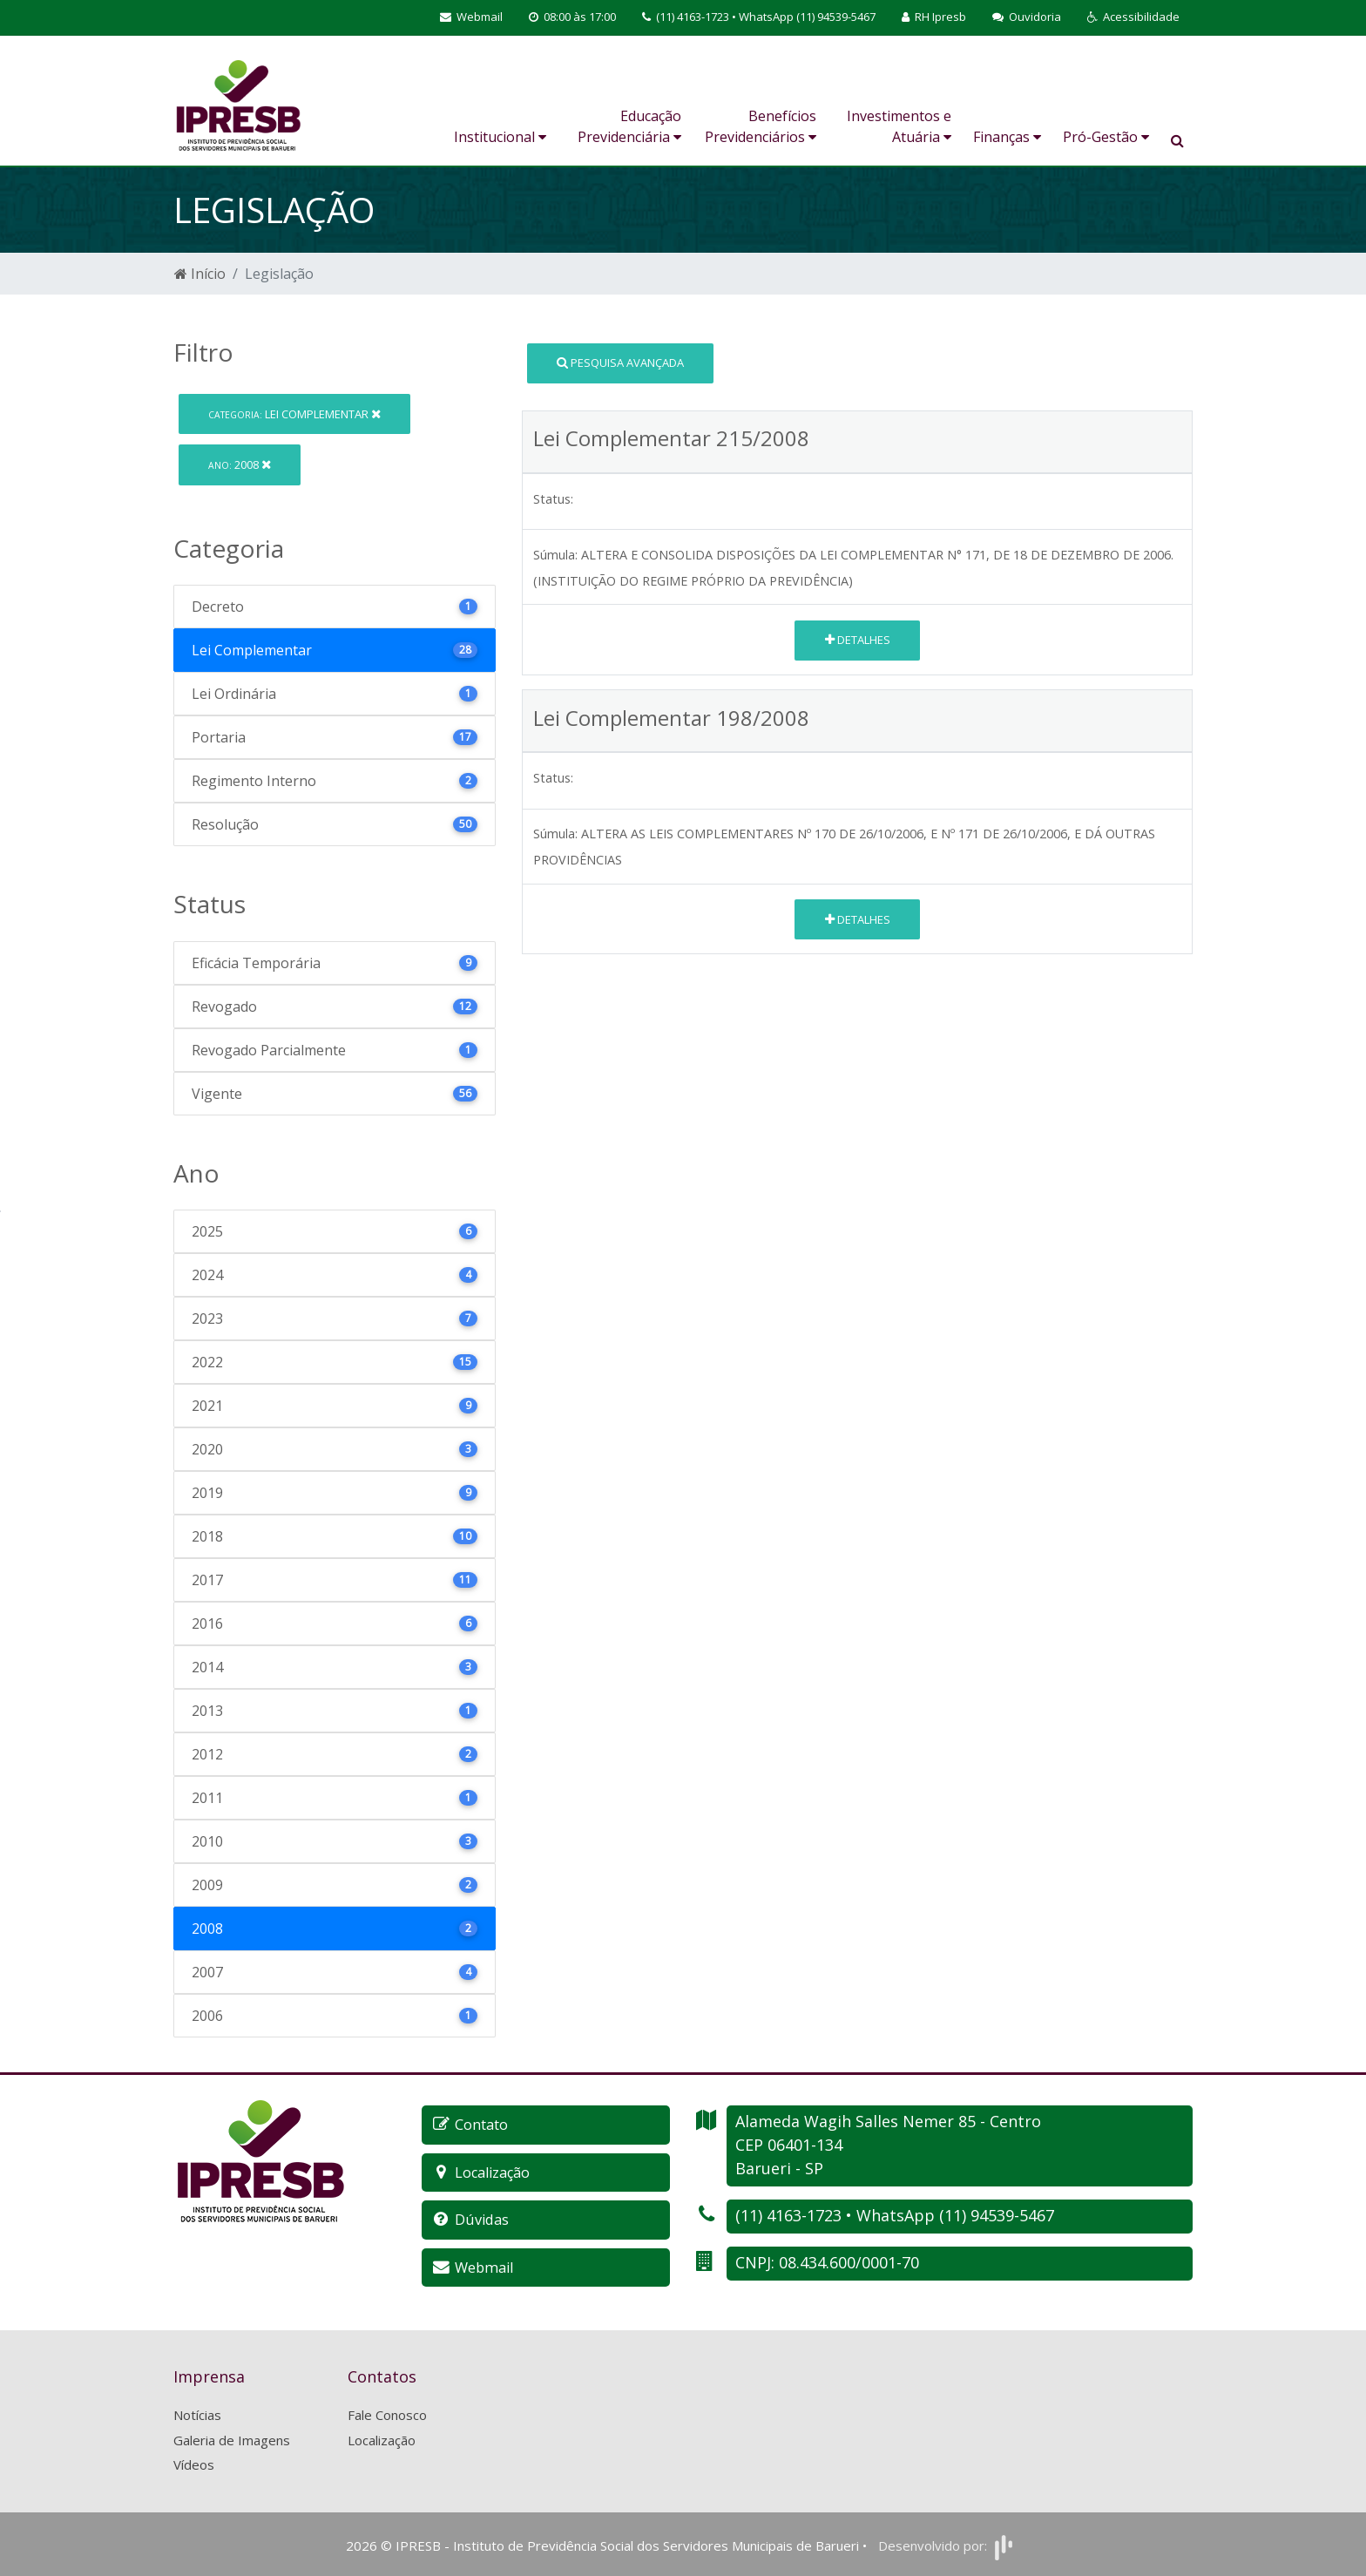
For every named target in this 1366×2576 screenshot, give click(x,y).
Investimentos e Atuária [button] (899, 126)
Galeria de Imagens (231, 2438)
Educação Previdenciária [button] (629, 126)
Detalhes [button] (857, 639)
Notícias (197, 2413)
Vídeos (193, 2462)
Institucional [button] (500, 136)
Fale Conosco (387, 2413)
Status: (553, 499)
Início (200, 273)
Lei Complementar (294, 414)
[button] (1133, 17)
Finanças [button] (1007, 136)
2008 (239, 464)
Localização (382, 2438)
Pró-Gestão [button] (1106, 136)
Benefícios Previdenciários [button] (760, 126)
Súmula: (555, 554)
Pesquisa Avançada (620, 362)
